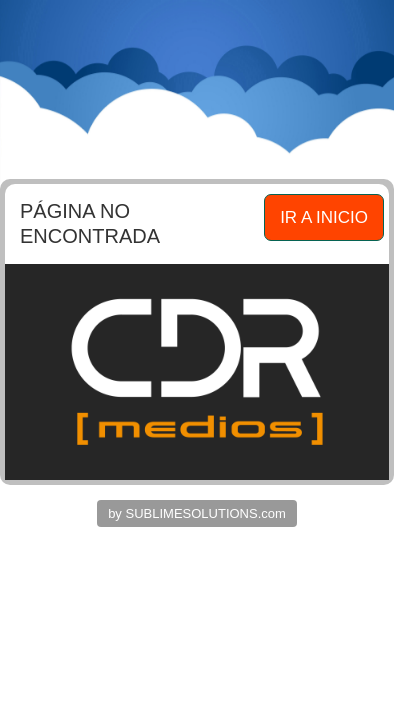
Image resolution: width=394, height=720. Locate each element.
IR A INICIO (324, 217)
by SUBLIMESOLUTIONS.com (197, 513)
